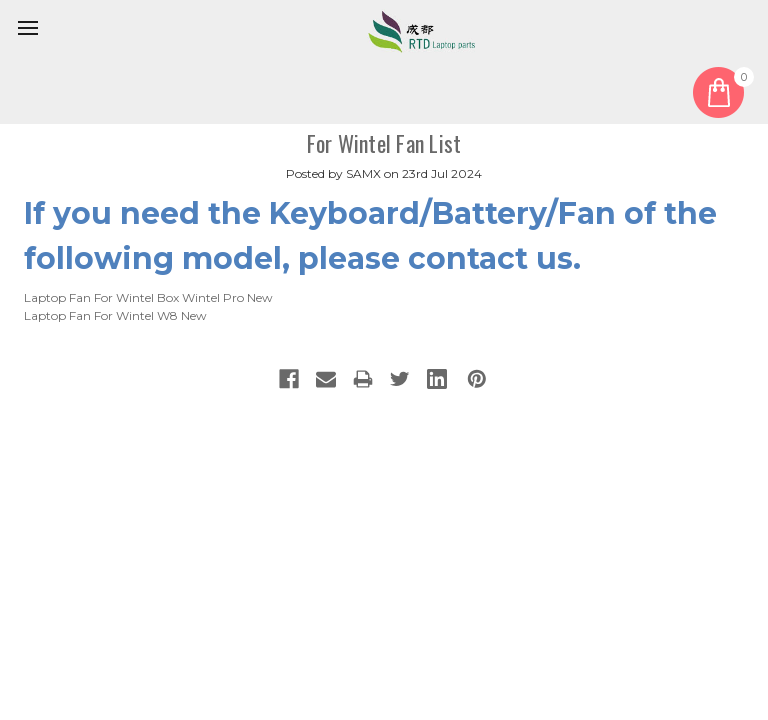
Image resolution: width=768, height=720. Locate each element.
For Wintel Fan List (384, 143)
